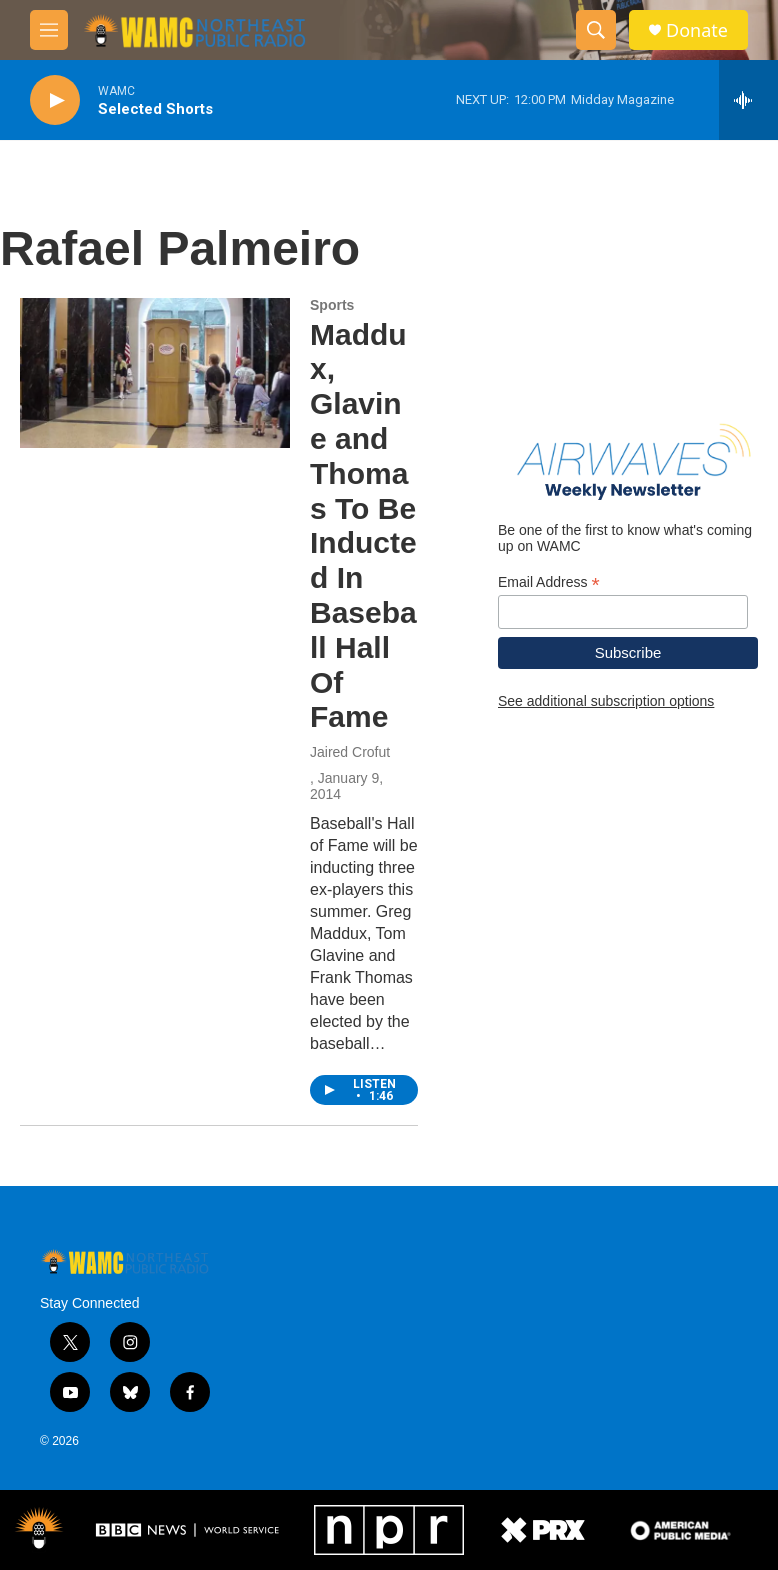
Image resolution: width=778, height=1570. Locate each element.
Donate (697, 30)
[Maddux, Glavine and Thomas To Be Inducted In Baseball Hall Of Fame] (155, 373)
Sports (332, 305)
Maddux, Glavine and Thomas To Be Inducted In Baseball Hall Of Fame (363, 526)
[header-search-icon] (596, 30)
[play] (55, 100)
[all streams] (748, 100)
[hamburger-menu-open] (49, 30)
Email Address (549, 582)
